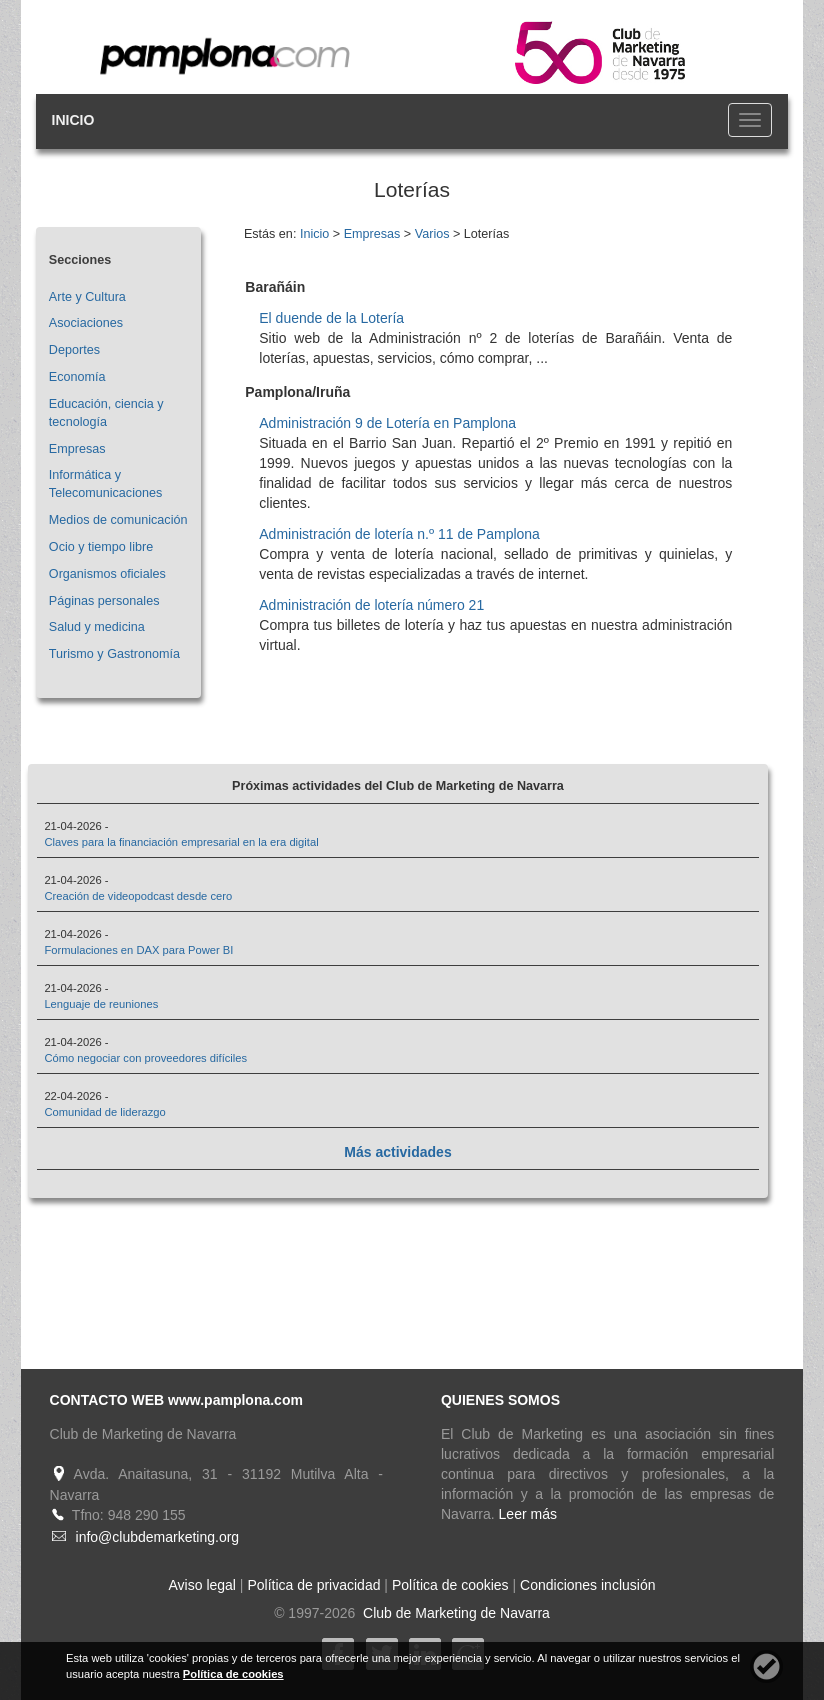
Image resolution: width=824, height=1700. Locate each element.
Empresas (77, 449)
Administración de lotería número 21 (371, 605)
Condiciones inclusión (587, 1585)
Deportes (74, 350)
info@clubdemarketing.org (158, 1537)
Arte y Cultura (87, 297)
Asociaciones (86, 323)
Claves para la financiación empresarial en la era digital (181, 842)
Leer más (528, 1514)
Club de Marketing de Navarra (454, 1613)
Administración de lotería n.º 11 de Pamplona (399, 534)
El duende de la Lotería (331, 318)
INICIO (73, 120)
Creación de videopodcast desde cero (138, 896)
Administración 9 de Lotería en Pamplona (387, 423)
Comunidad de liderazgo (104, 1112)
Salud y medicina (97, 627)
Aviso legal (202, 1585)
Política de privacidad (313, 1585)
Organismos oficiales (107, 574)
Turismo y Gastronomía (114, 654)
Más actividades (397, 1152)
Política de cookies (450, 1585)
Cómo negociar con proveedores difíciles (145, 1058)
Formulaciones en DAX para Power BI (138, 950)
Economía (77, 377)
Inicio (314, 234)
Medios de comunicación (118, 520)
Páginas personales (104, 601)
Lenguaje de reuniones (101, 1004)
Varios (432, 234)
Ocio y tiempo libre (101, 547)
